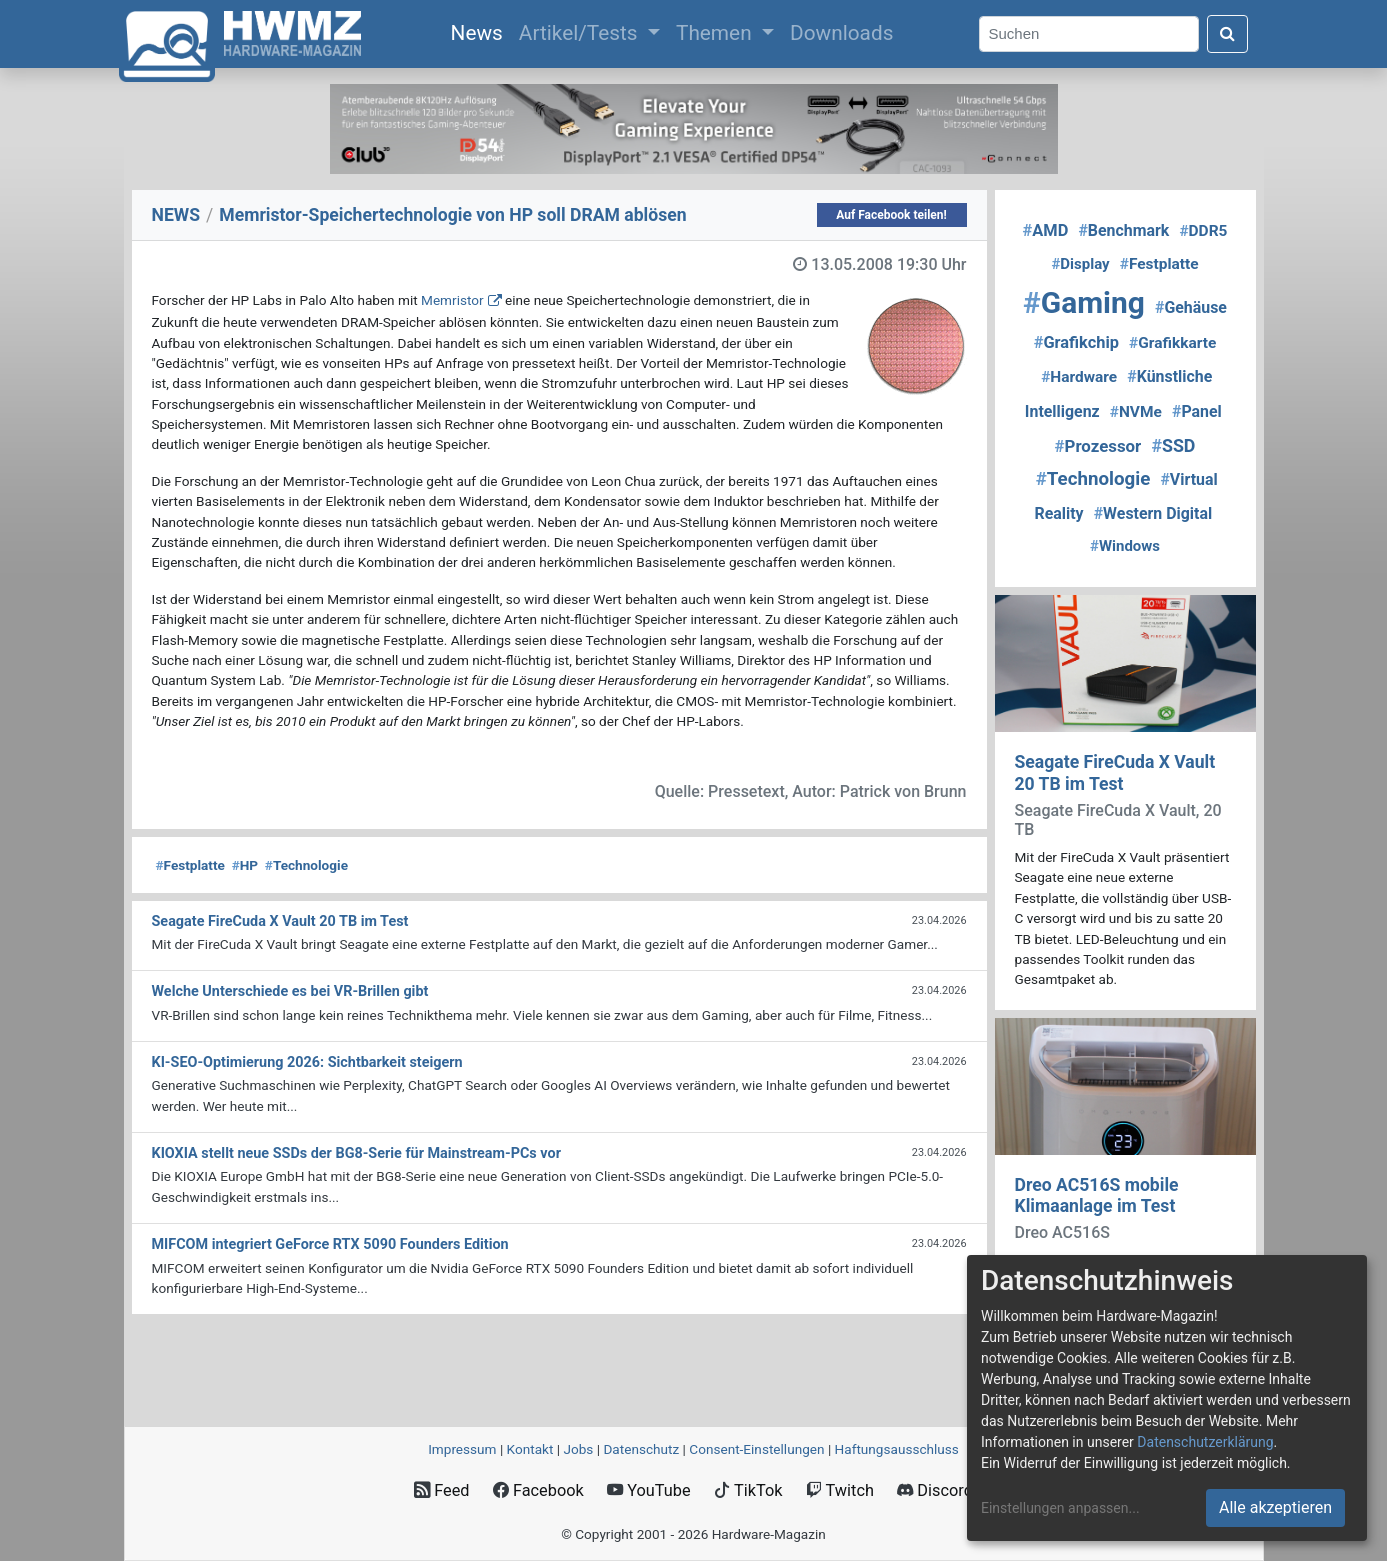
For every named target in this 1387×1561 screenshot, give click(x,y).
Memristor (452, 300)
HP (245, 865)
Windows (1125, 546)
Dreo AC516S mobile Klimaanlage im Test (1097, 1195)
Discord (935, 1490)
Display (1080, 264)
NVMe (1136, 412)
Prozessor (1098, 446)
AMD (1046, 230)
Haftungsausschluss (897, 1449)
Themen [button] (716, 33)
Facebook (538, 1490)
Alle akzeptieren (1275, 1507)
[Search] (1089, 34)
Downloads (841, 33)
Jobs (578, 1449)
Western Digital (1153, 513)
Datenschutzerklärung (1205, 1442)
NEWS (176, 215)
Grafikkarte (1172, 343)
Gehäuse (1191, 307)
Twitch (840, 1490)
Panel (1197, 411)
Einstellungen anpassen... (1060, 1508)
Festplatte (190, 865)
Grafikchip (1076, 342)
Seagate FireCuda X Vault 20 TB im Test (1115, 772)
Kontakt (530, 1449)
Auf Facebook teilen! (891, 215)
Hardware (1079, 377)
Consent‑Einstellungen (756, 1449)
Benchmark (1123, 230)
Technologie (306, 865)
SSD (1173, 445)
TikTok (748, 1490)
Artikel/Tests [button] (581, 33)
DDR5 (1203, 231)
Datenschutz (641, 1449)
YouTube (648, 1490)
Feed (441, 1490)
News (481, 31)
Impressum (462, 1449)
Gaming (1084, 302)
